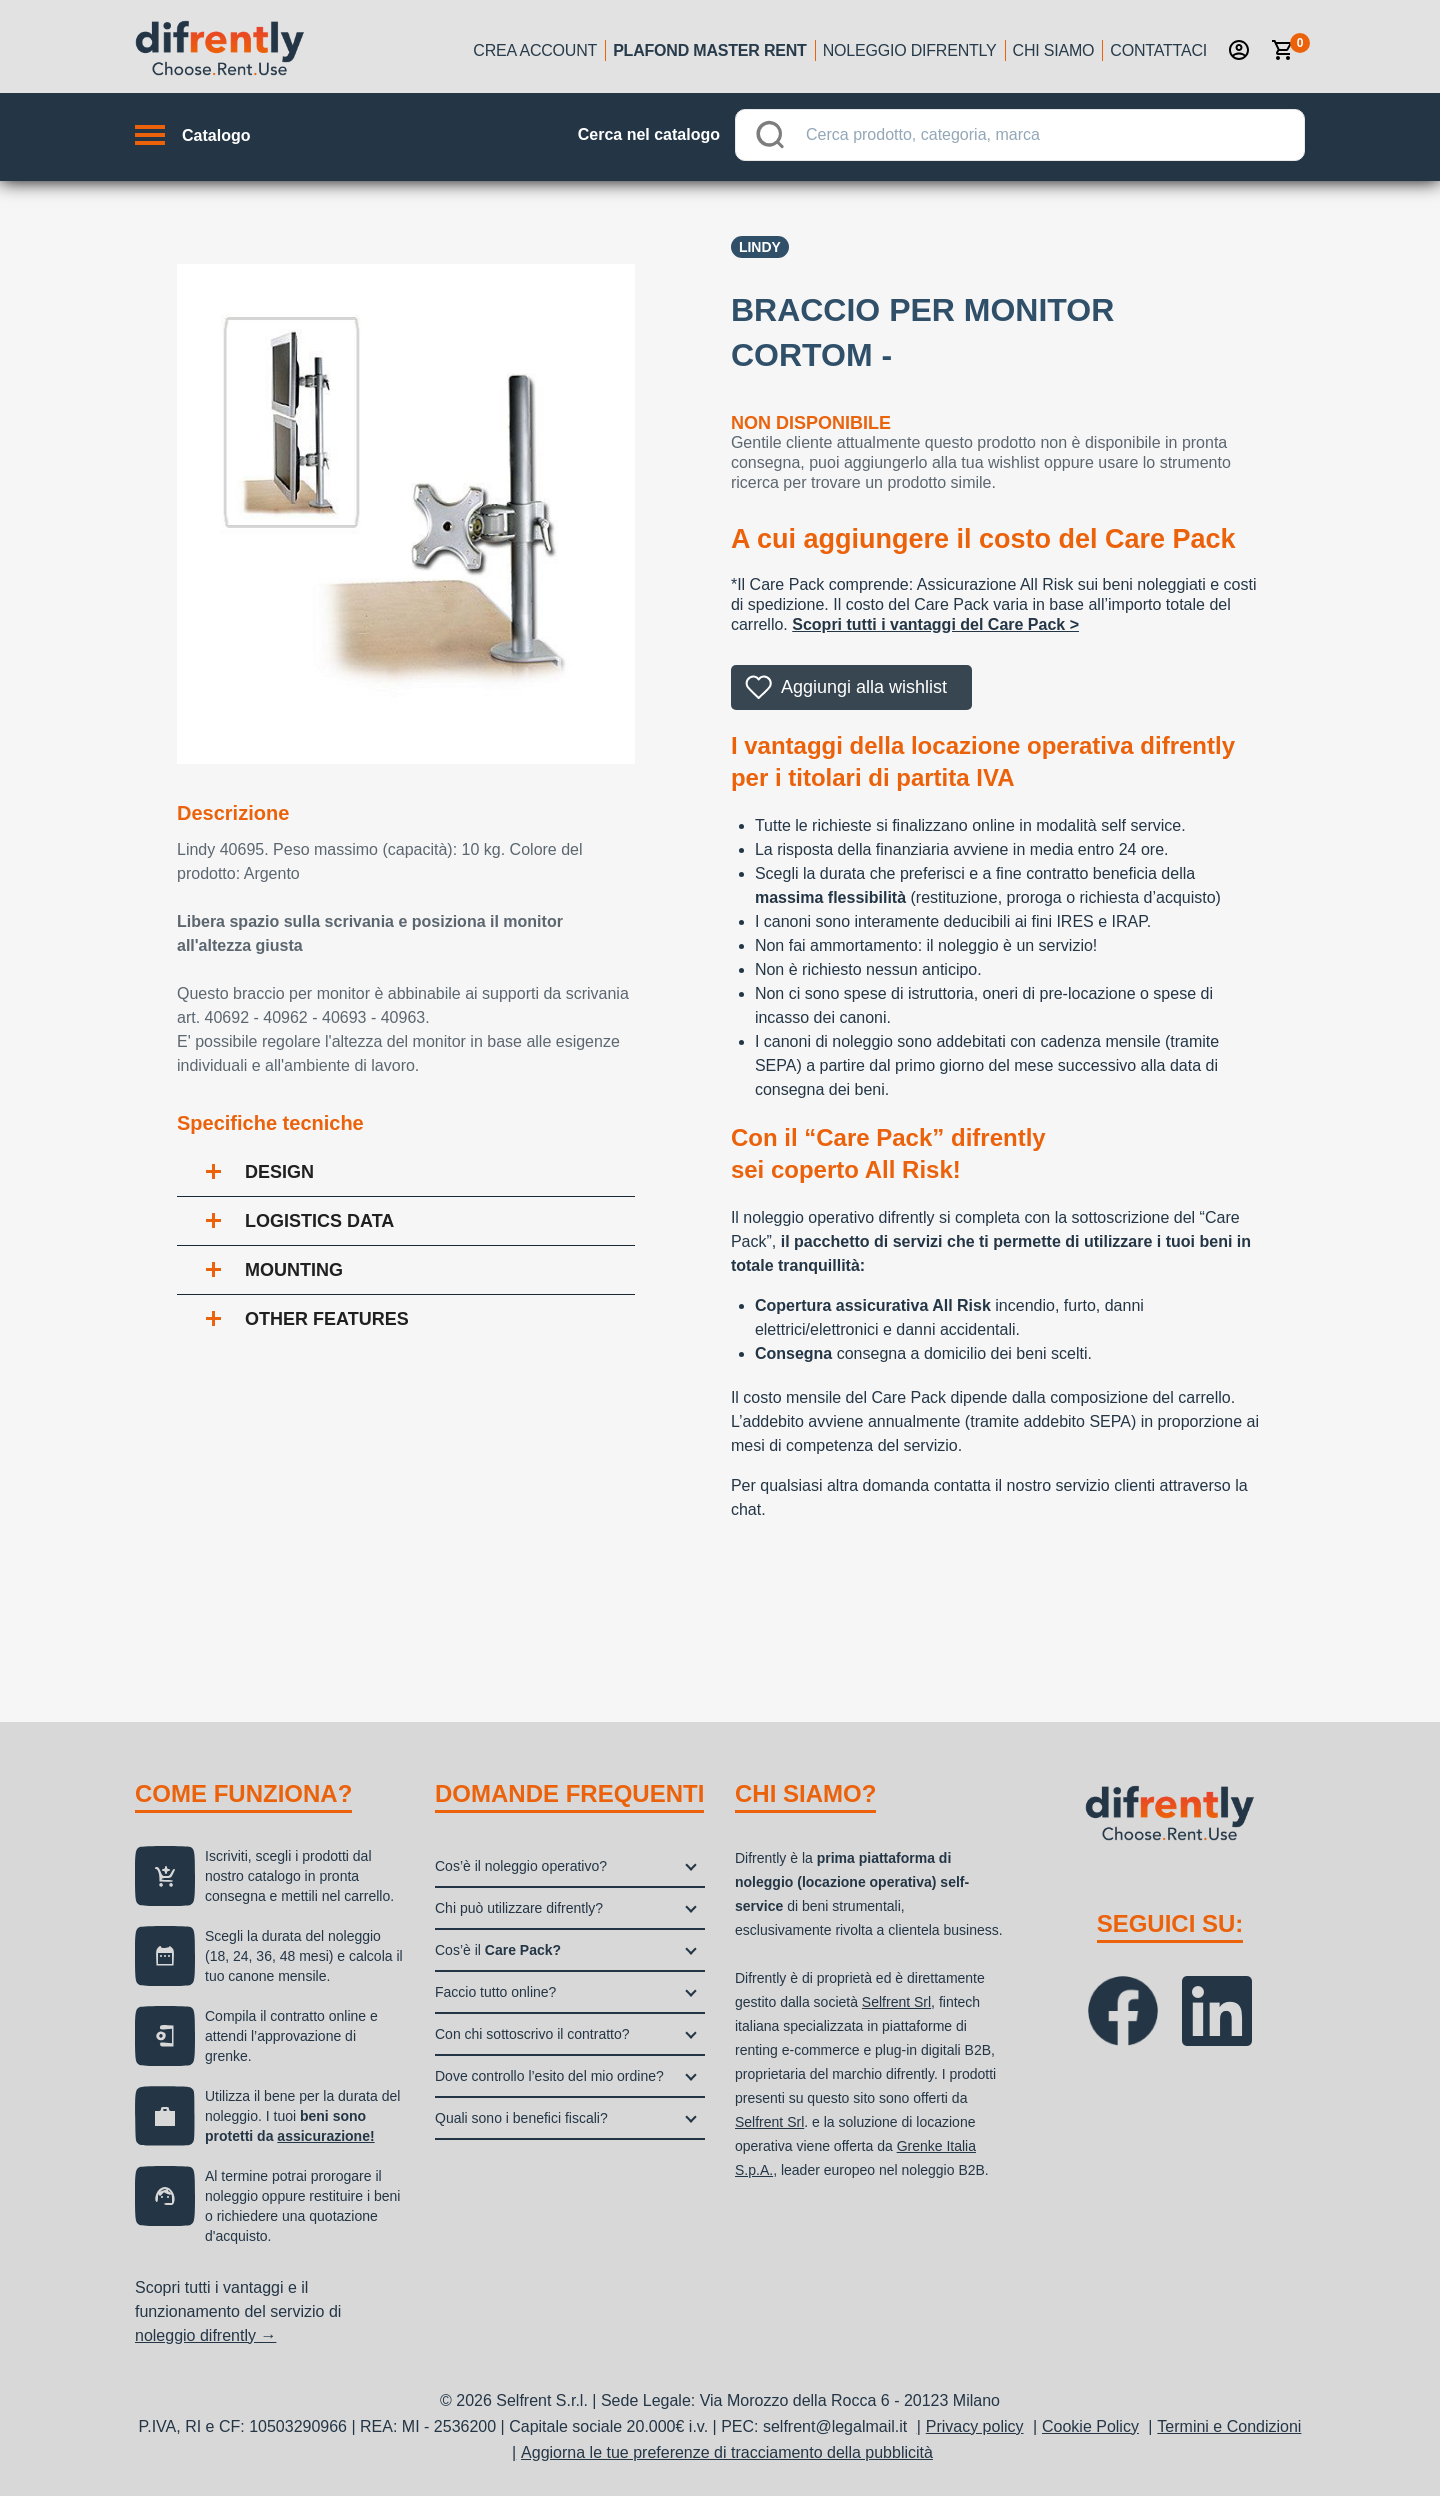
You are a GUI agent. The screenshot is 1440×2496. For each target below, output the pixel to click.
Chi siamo (1054, 50)
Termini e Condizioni (1229, 2426)
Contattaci (1158, 50)
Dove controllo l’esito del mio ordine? (549, 2076)
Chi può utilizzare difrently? (519, 1908)
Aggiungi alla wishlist (864, 687)
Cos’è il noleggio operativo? (521, 1866)
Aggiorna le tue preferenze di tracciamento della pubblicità (727, 2452)
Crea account (535, 50)
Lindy (760, 247)
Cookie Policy (1090, 2426)
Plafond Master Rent (710, 50)
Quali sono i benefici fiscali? (521, 2118)
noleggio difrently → (205, 2335)
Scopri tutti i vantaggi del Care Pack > (935, 624)
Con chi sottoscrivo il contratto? (532, 2034)
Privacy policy (975, 2426)
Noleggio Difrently (910, 50)
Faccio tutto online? (495, 1992)
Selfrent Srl (896, 2002)
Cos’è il (498, 1950)
